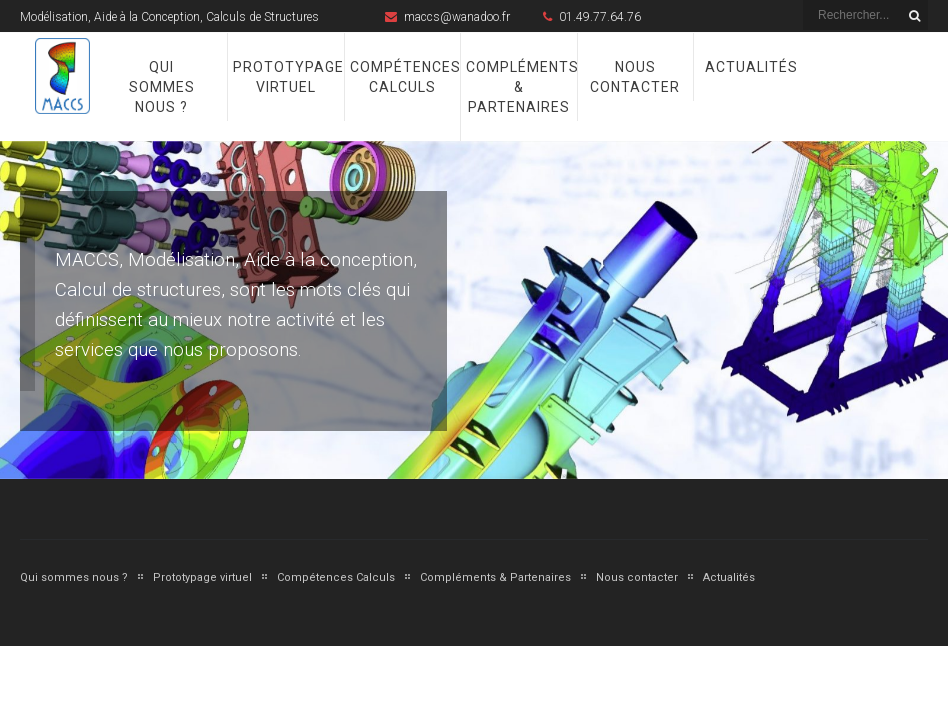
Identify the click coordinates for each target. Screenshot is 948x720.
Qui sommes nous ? (162, 87)
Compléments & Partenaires (518, 87)
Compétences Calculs (402, 77)
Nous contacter (635, 77)
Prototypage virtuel (285, 77)
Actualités (751, 67)
